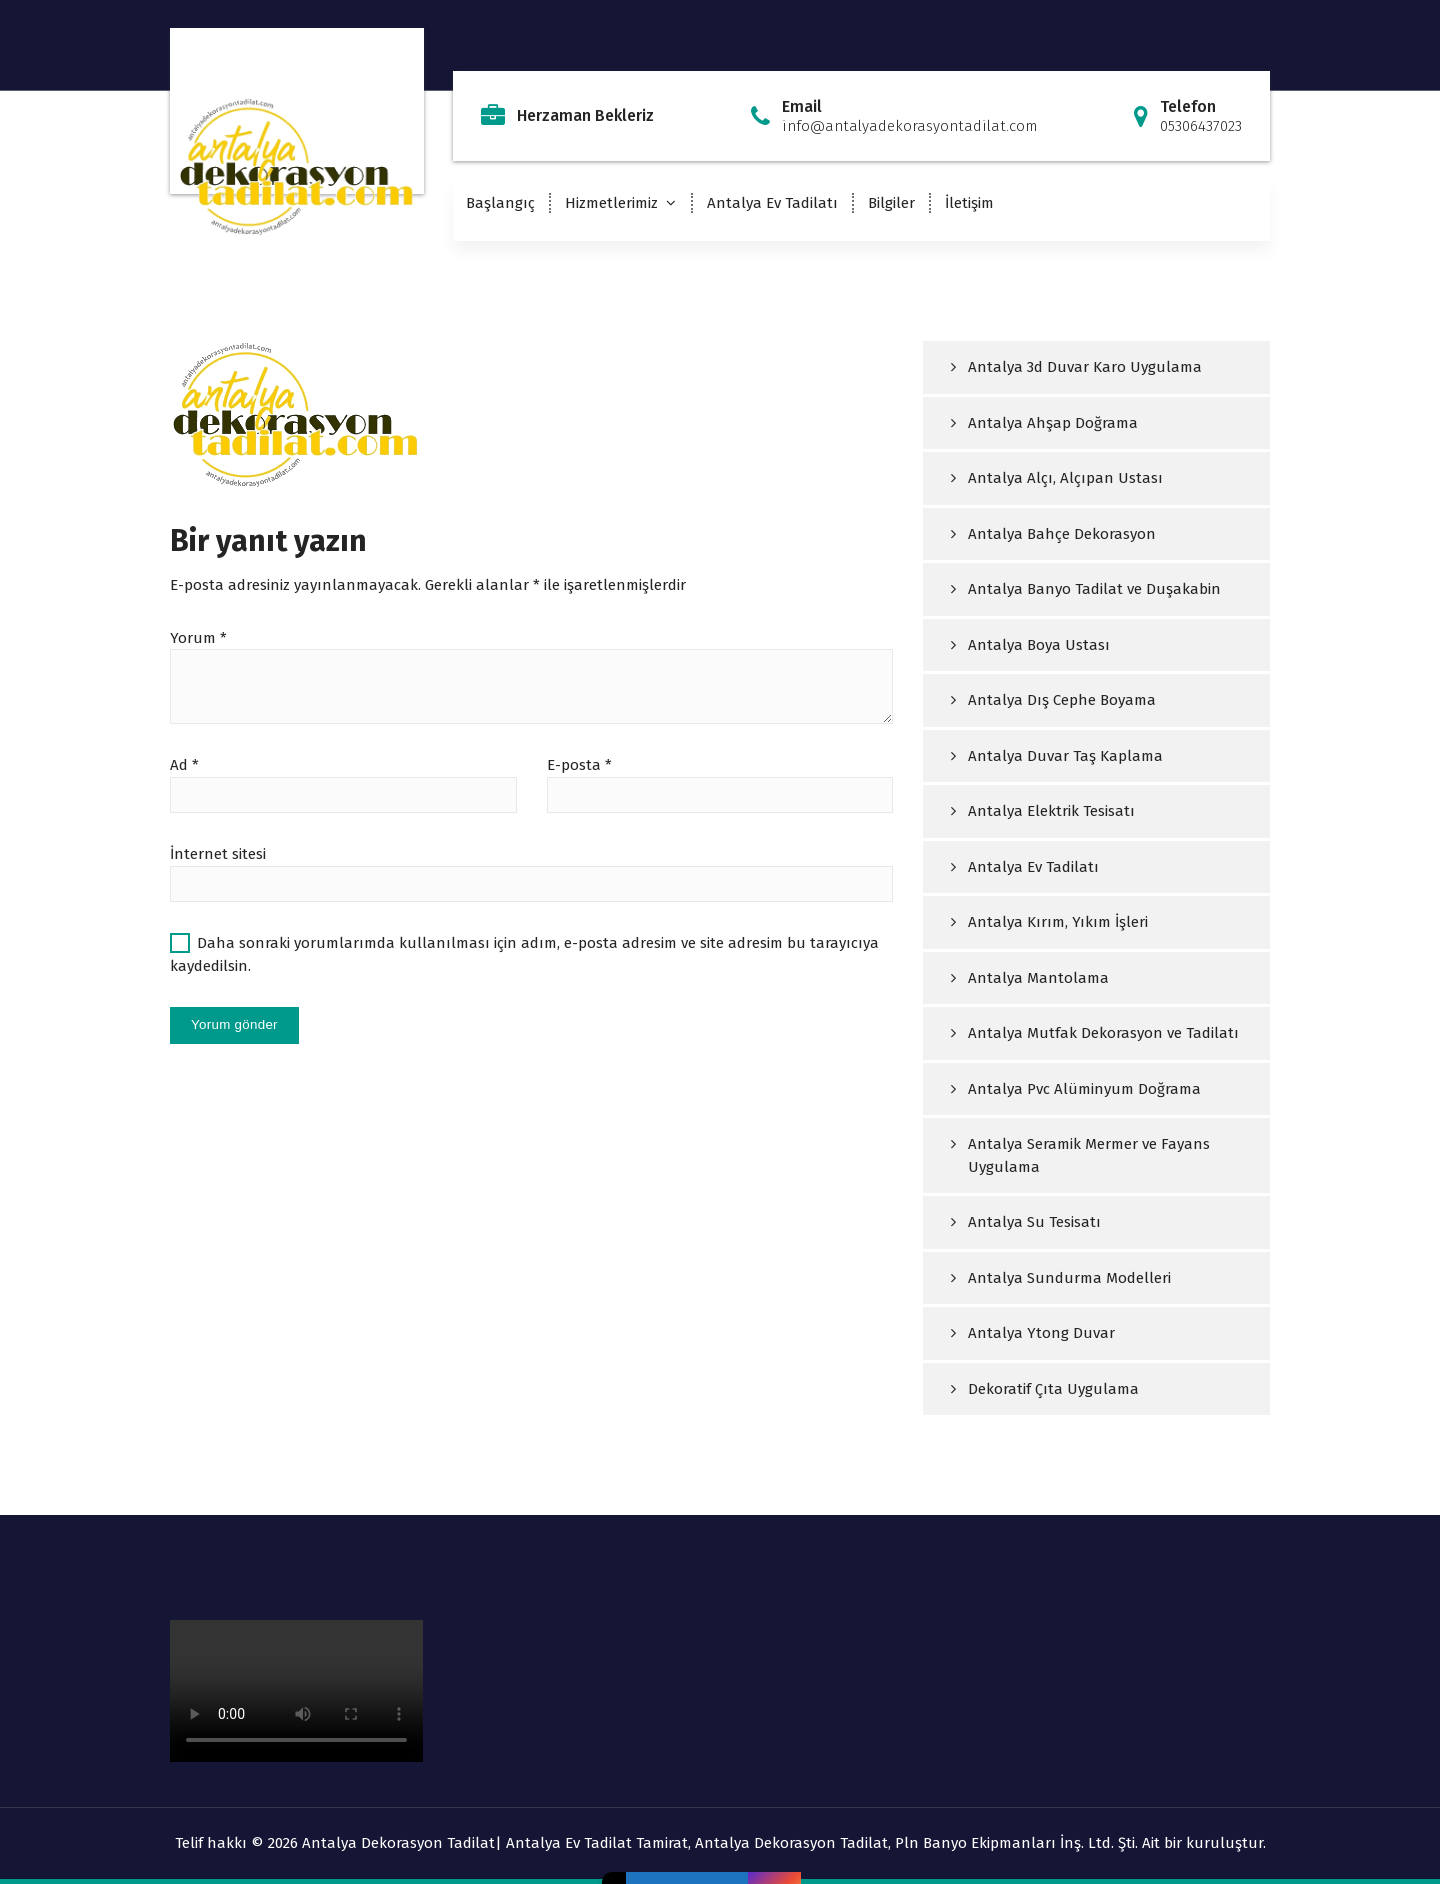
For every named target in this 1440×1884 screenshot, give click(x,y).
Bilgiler (891, 203)
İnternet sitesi (218, 854)
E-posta (579, 765)
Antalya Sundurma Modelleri (1069, 1278)
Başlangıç (500, 203)
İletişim (969, 203)
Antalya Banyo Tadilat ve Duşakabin (1094, 589)
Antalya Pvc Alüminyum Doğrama (1084, 1089)
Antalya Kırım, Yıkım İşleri (1058, 922)
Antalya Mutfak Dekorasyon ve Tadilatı (1103, 1033)
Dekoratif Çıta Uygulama (1053, 1389)
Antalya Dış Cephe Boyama (1062, 700)
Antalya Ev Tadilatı (772, 203)
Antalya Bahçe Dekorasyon (1062, 534)
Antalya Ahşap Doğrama (1053, 423)
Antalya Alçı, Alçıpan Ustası (1065, 478)
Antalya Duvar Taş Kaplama (1065, 756)
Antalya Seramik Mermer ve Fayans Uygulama (1089, 1155)
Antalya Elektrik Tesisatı (1051, 811)
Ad (184, 765)
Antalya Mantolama (1038, 978)
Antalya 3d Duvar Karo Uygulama (1085, 367)
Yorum (198, 638)
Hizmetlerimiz (611, 203)
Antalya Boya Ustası (1039, 645)
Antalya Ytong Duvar (1041, 1333)
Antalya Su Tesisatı (1034, 1222)
